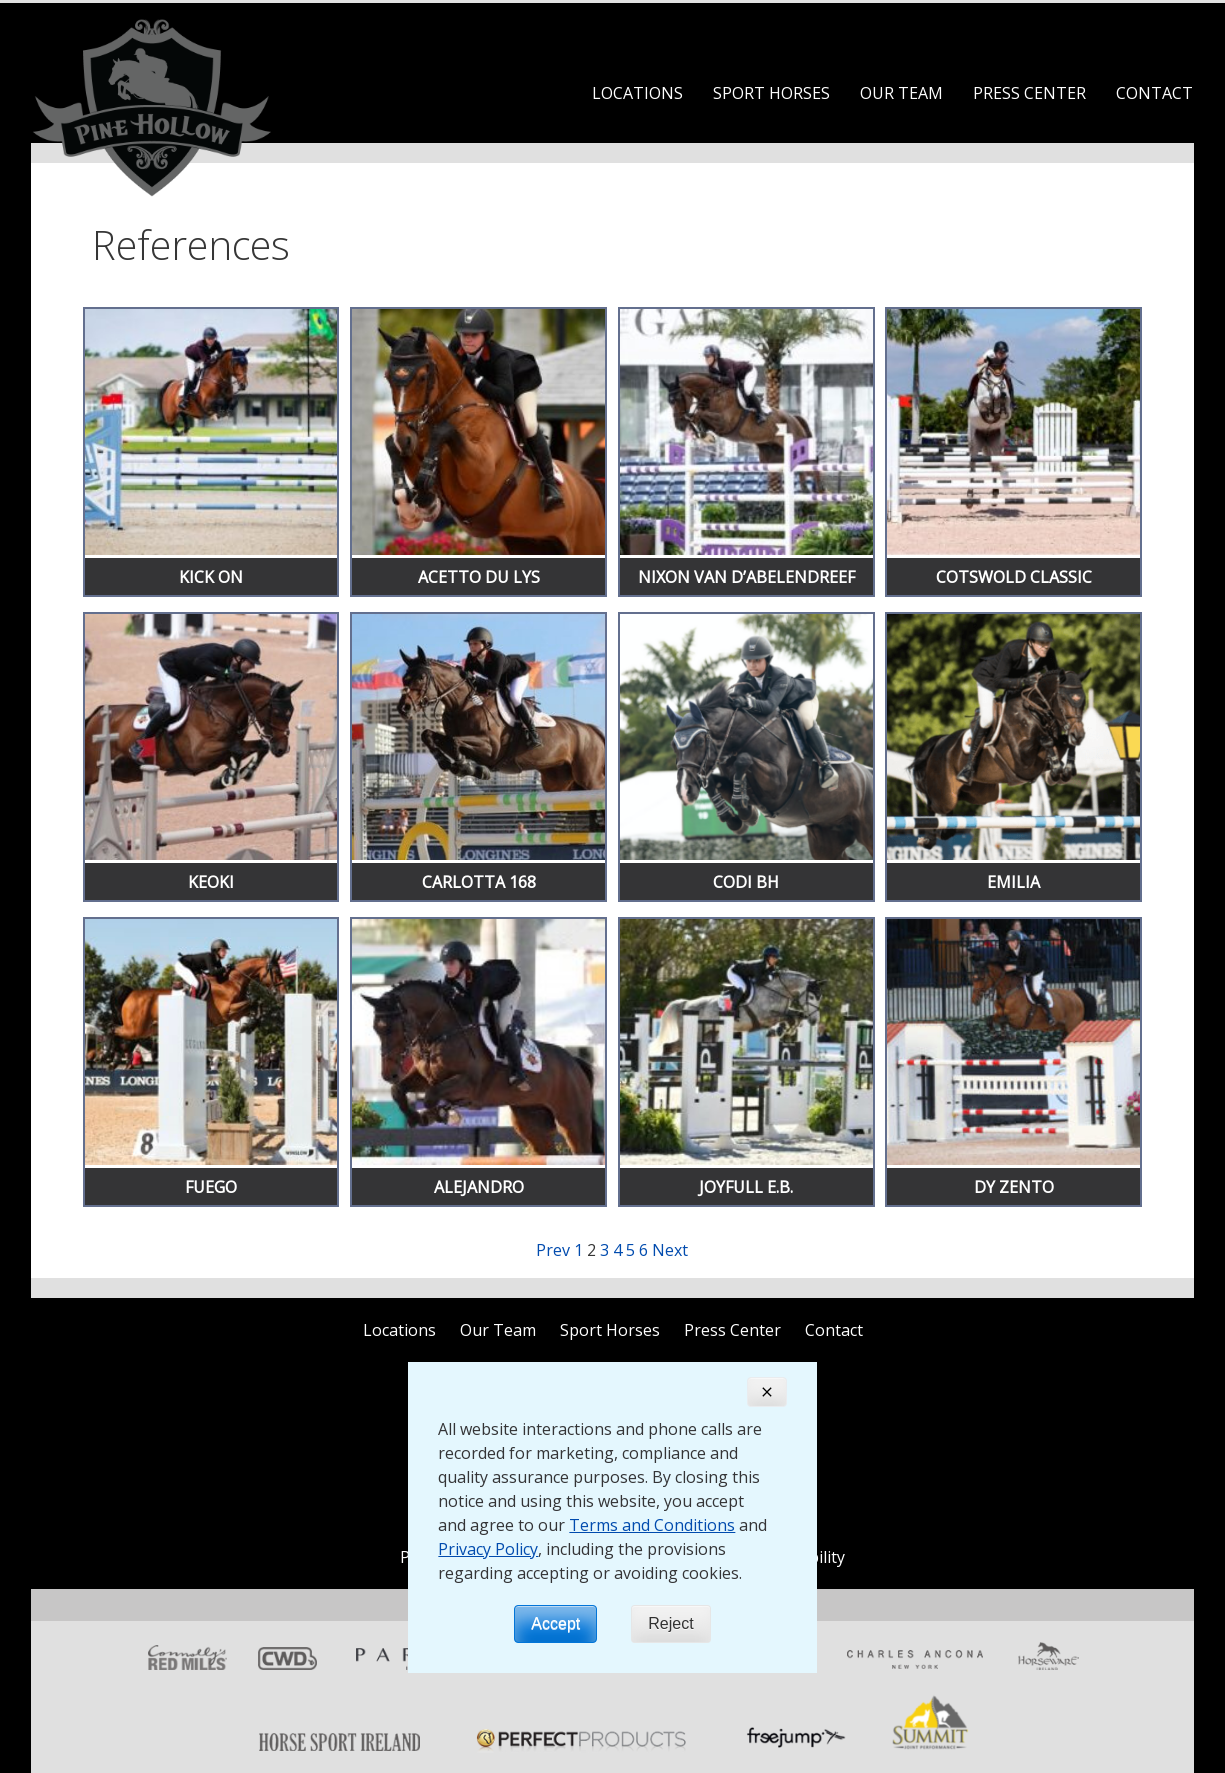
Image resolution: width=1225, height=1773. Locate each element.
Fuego (211, 1187)
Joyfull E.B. (746, 1187)
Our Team (901, 93)
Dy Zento (1014, 1187)
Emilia (1013, 882)
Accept (555, 1623)
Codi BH (746, 882)
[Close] (767, 1392)
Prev (553, 1250)
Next (670, 1250)
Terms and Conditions (652, 1525)
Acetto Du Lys (479, 577)
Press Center (1029, 93)
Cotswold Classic (1014, 577)
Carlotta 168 (479, 882)
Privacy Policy (488, 1549)
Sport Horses (771, 93)
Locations (637, 93)
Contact (1154, 93)
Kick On (211, 577)
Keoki (211, 882)
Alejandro (479, 1187)
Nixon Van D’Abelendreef (746, 577)
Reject (670, 1623)
